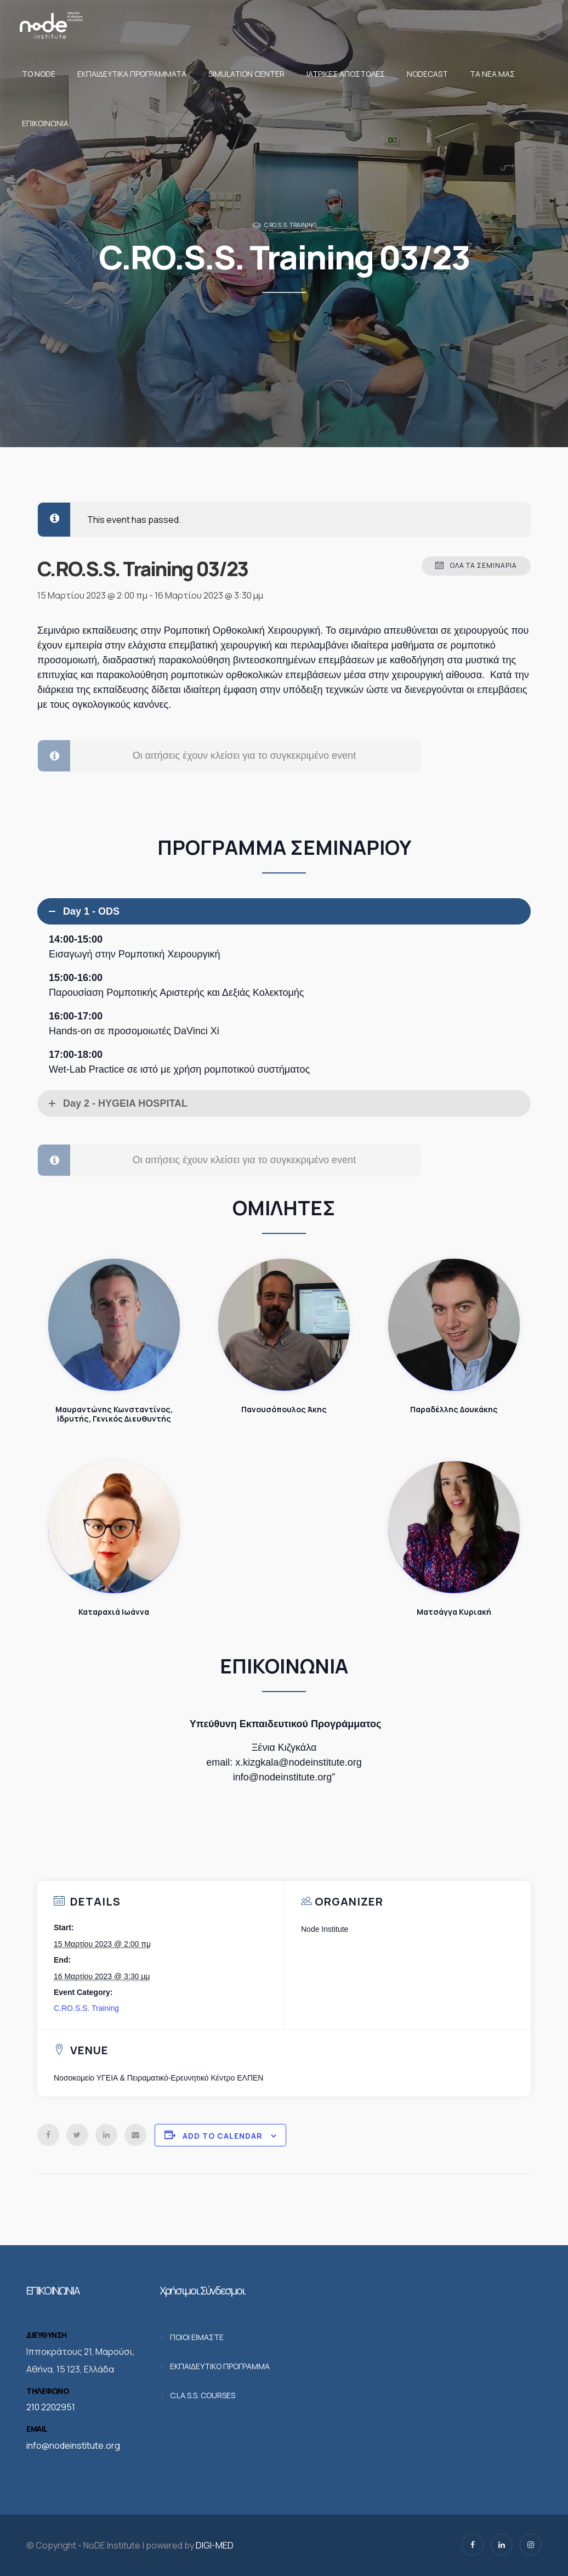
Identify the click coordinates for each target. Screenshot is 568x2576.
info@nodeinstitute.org (73, 2445)
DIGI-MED (215, 2545)
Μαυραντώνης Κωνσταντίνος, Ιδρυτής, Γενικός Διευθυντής (114, 1325)
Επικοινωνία (45, 123)
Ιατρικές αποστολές (345, 74)
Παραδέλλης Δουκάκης (454, 1325)
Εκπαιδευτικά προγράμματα (131, 74)
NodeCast (427, 74)
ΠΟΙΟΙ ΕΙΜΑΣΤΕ (197, 2337)
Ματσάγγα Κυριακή (454, 1527)
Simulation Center (246, 74)
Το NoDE (38, 74)
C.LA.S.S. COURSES (202, 2395)
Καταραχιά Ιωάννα (114, 1527)
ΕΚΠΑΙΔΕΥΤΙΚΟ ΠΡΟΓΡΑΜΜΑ (220, 2366)
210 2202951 (50, 2407)
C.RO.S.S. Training (290, 225)
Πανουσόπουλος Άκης (284, 1325)
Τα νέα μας (492, 74)
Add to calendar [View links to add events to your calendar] (223, 2135)
